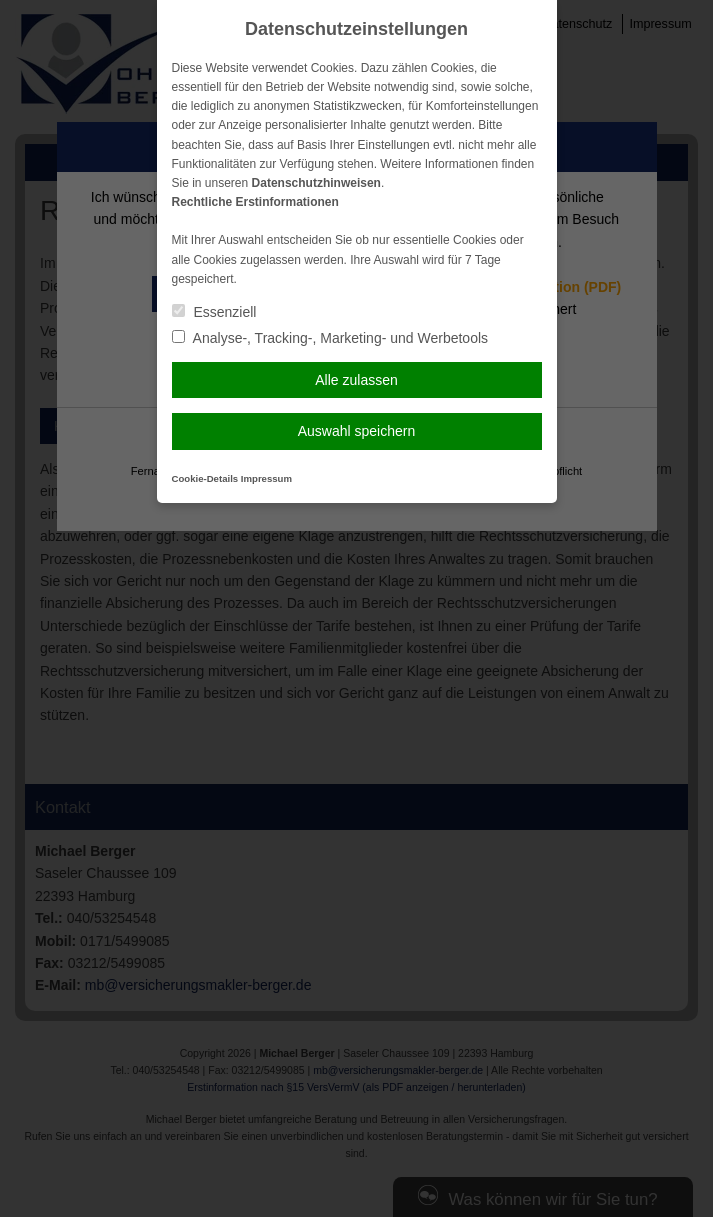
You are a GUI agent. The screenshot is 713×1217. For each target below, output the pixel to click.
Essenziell (214, 312)
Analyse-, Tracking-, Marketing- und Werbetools (330, 338)
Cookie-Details (205, 478)
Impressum (266, 478)
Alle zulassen (356, 380)
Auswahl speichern (357, 431)
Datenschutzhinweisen (316, 183)
